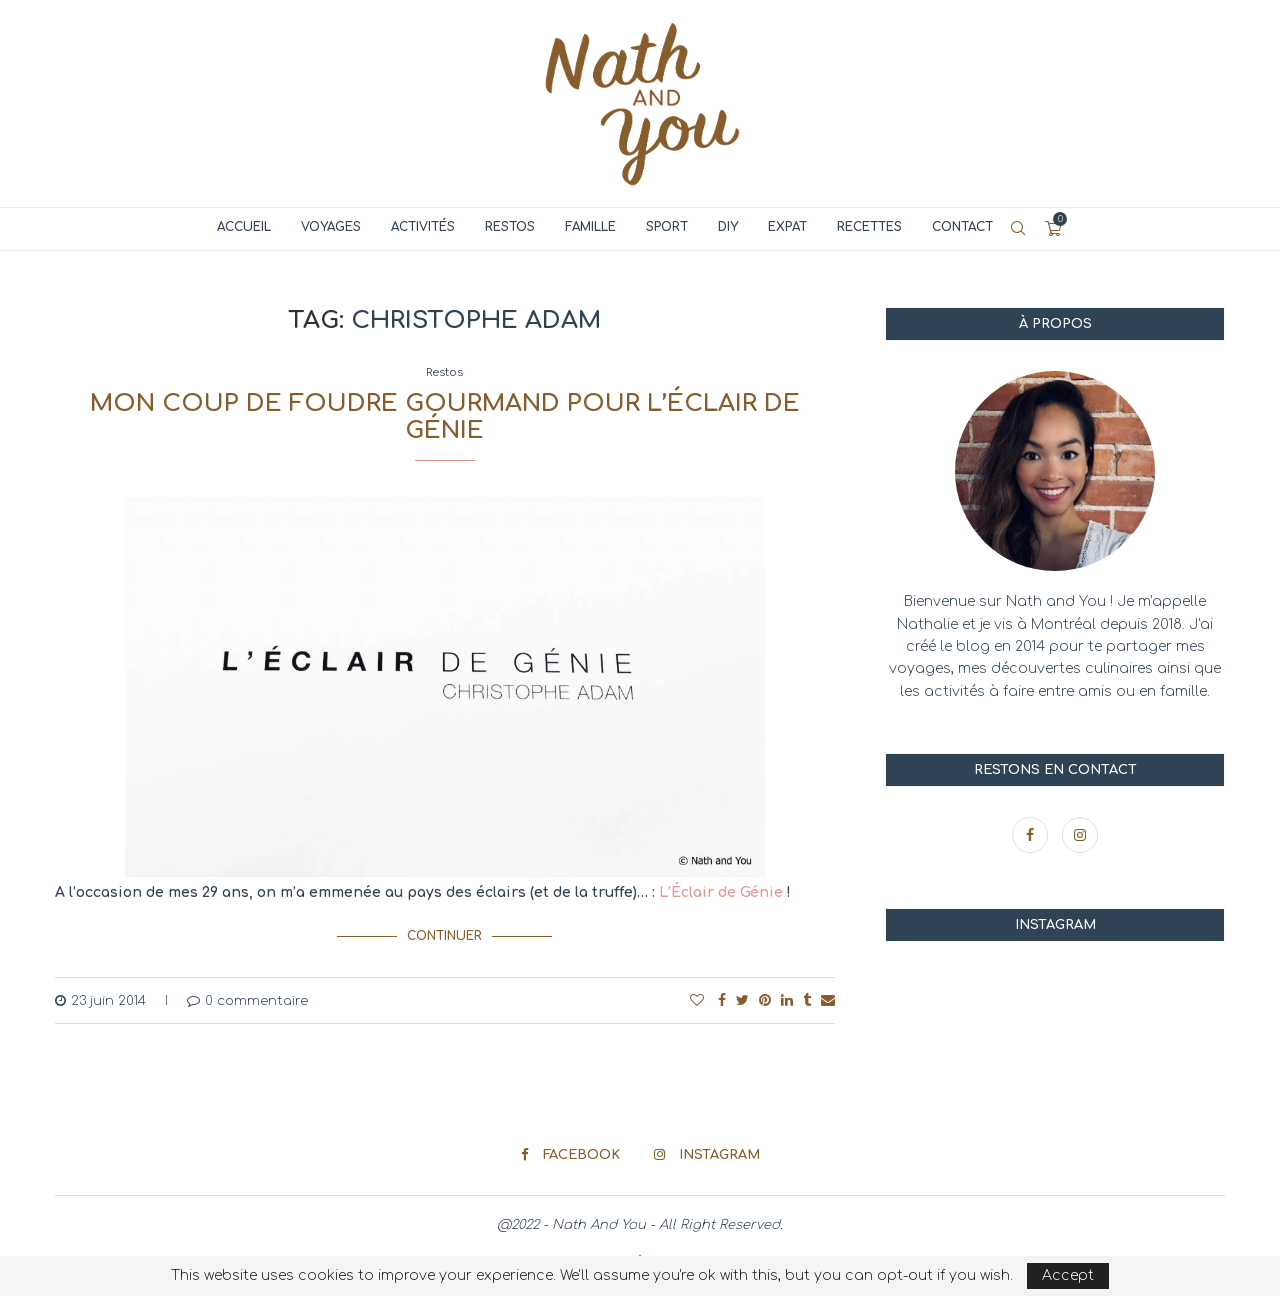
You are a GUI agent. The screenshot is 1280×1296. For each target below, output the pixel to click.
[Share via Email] (828, 999)
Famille (590, 227)
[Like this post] (697, 999)
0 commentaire (247, 1000)
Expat (787, 227)
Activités (423, 227)
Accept (1068, 1275)
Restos (510, 227)
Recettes (869, 227)
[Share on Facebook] (722, 999)
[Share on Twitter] (742, 999)
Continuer (444, 935)
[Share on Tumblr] (807, 999)
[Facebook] (1032, 835)
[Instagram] (1080, 835)
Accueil (244, 227)
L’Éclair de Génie (721, 892)
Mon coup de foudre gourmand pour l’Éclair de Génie (445, 417)
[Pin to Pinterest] (765, 999)
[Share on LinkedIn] (787, 999)
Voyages (331, 227)
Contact (962, 227)
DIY (728, 227)
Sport (667, 227)
